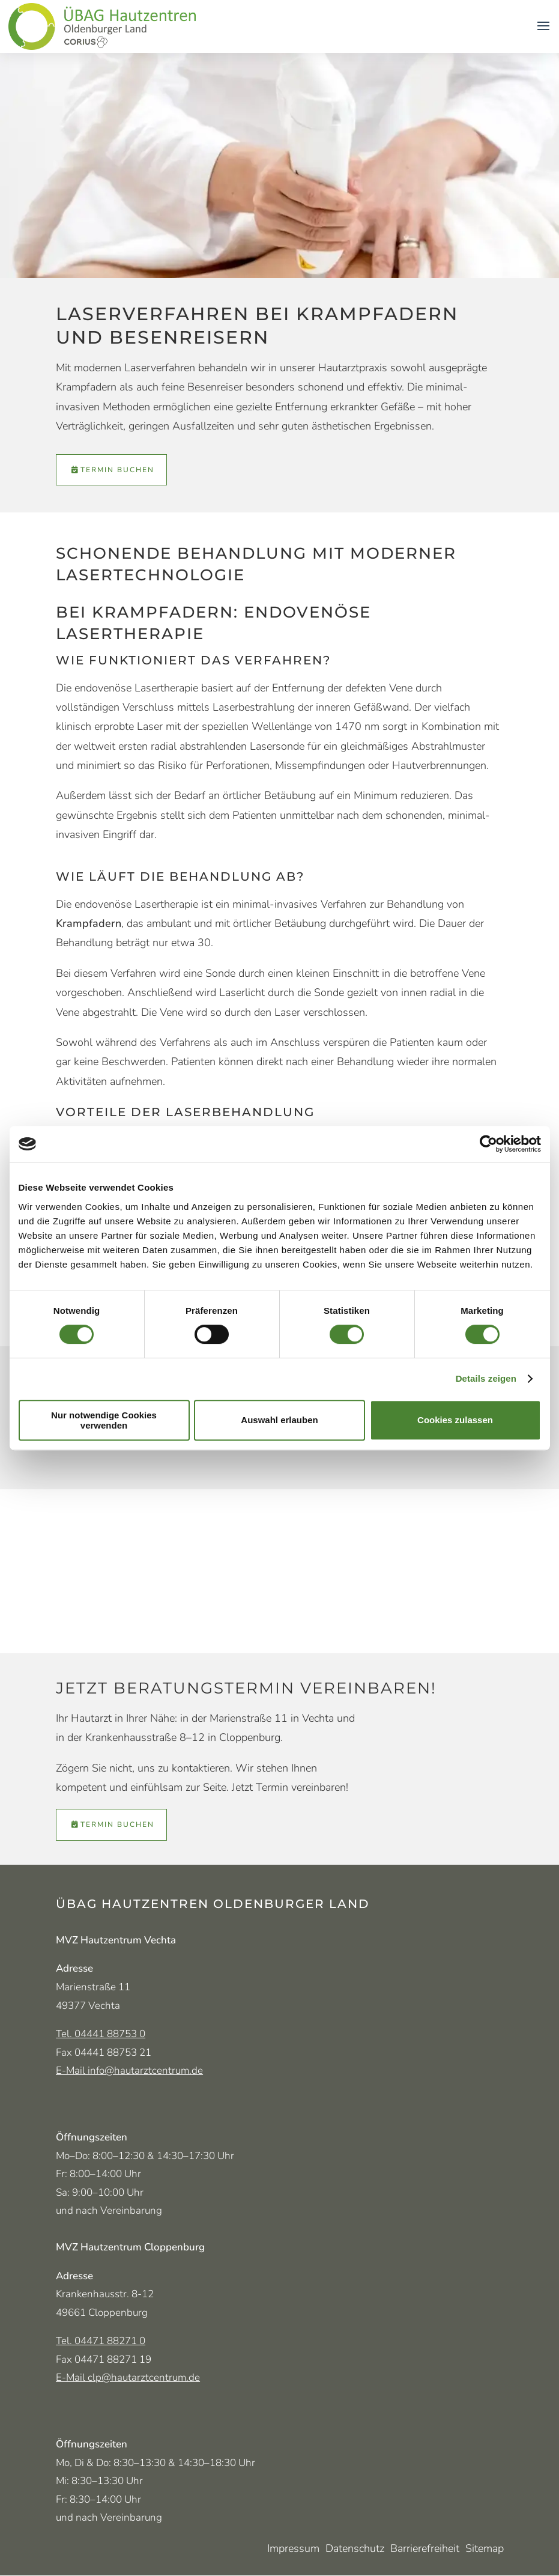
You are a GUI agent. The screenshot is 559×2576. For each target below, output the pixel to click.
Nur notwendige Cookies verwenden (104, 1420)
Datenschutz (354, 2550)
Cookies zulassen (455, 1420)
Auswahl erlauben (279, 1420)
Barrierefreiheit (424, 2550)
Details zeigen (486, 1378)
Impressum (293, 2550)
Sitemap (484, 2550)
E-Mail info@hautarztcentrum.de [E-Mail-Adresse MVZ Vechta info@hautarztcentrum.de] (129, 2070)
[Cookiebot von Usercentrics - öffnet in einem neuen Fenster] (488, 1144)
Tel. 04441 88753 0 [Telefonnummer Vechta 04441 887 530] (100, 2034)
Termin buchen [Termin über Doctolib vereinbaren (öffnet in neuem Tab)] (117, 470)
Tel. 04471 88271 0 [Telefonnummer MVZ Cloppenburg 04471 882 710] (100, 2341)
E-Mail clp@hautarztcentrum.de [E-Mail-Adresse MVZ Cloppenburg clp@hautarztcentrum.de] (128, 2377)
